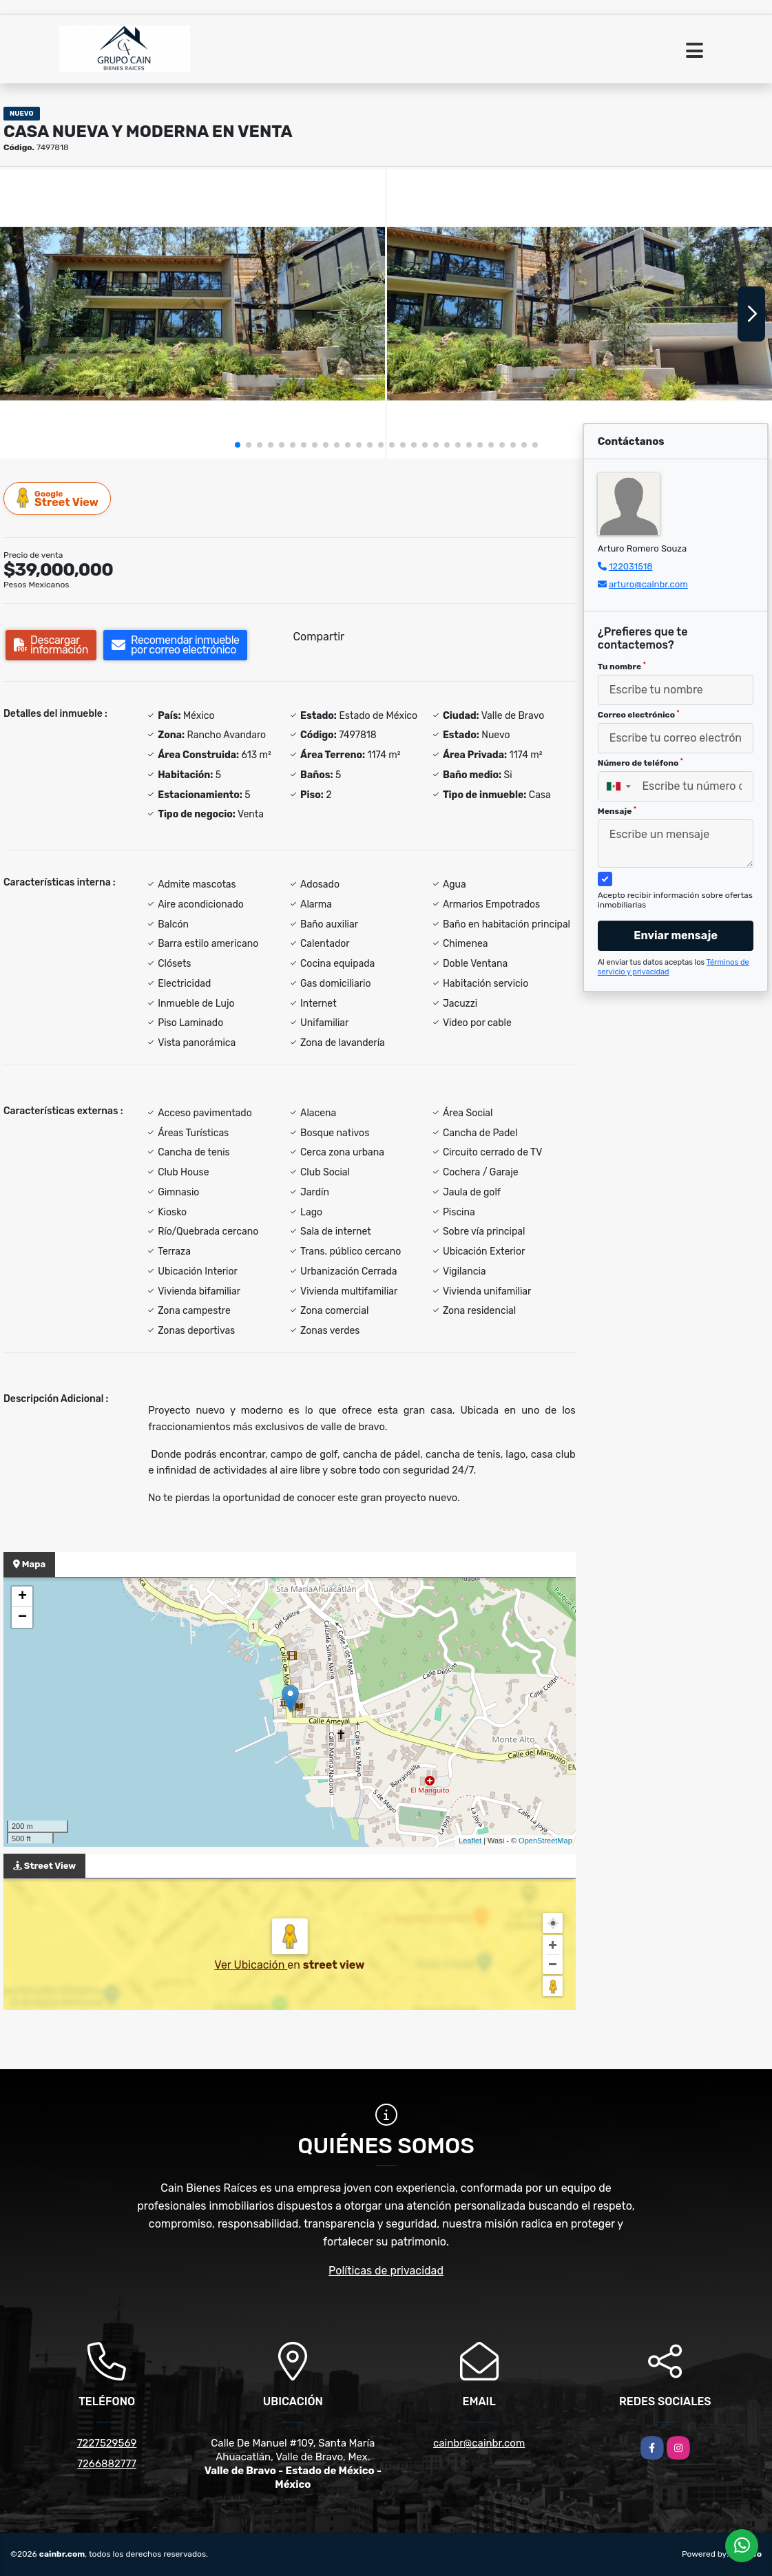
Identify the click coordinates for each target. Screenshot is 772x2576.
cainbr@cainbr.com (479, 2443)
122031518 (631, 566)
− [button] (22, 1617)
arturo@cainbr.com (648, 584)
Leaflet (470, 1840)
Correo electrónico (639, 714)
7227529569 (106, 2443)
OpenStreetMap (545, 1840)
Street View (58, 498)
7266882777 (106, 2464)
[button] (237, 445)
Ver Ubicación (250, 1964)
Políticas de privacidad (386, 2270)
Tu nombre (622, 666)
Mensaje (617, 811)
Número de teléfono (640, 762)
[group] (192, 313)
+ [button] (22, 1597)
